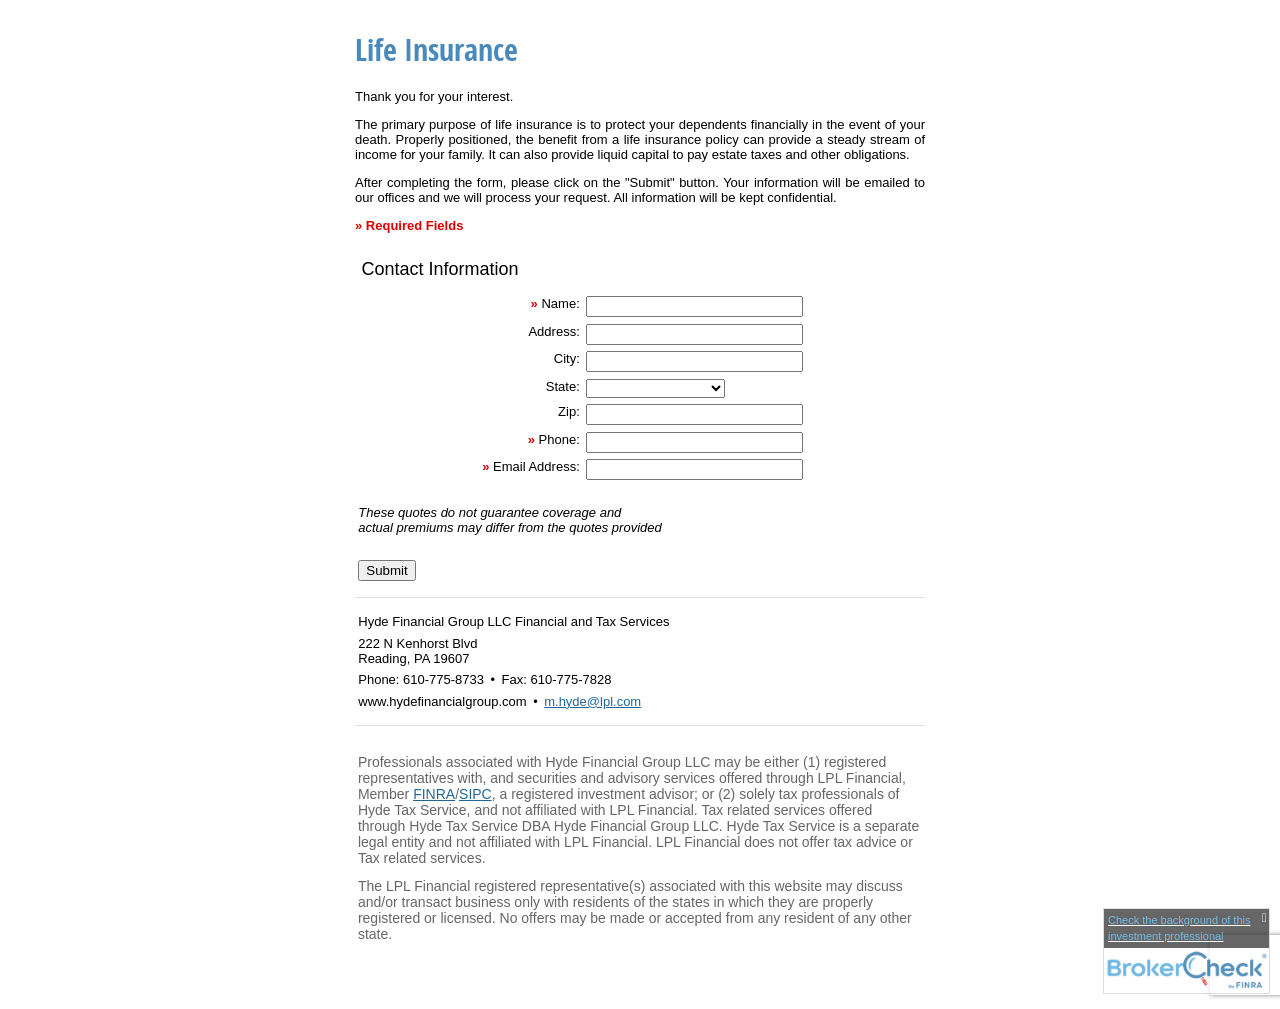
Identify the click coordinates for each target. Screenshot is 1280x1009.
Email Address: (536, 466)
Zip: (569, 411)
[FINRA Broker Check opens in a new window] (1186, 951)
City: (567, 358)
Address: (553, 331)
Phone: (559, 439)
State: (563, 386)
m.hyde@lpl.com (592, 701)
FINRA (434, 794)
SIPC (475, 794)
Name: (560, 303)
